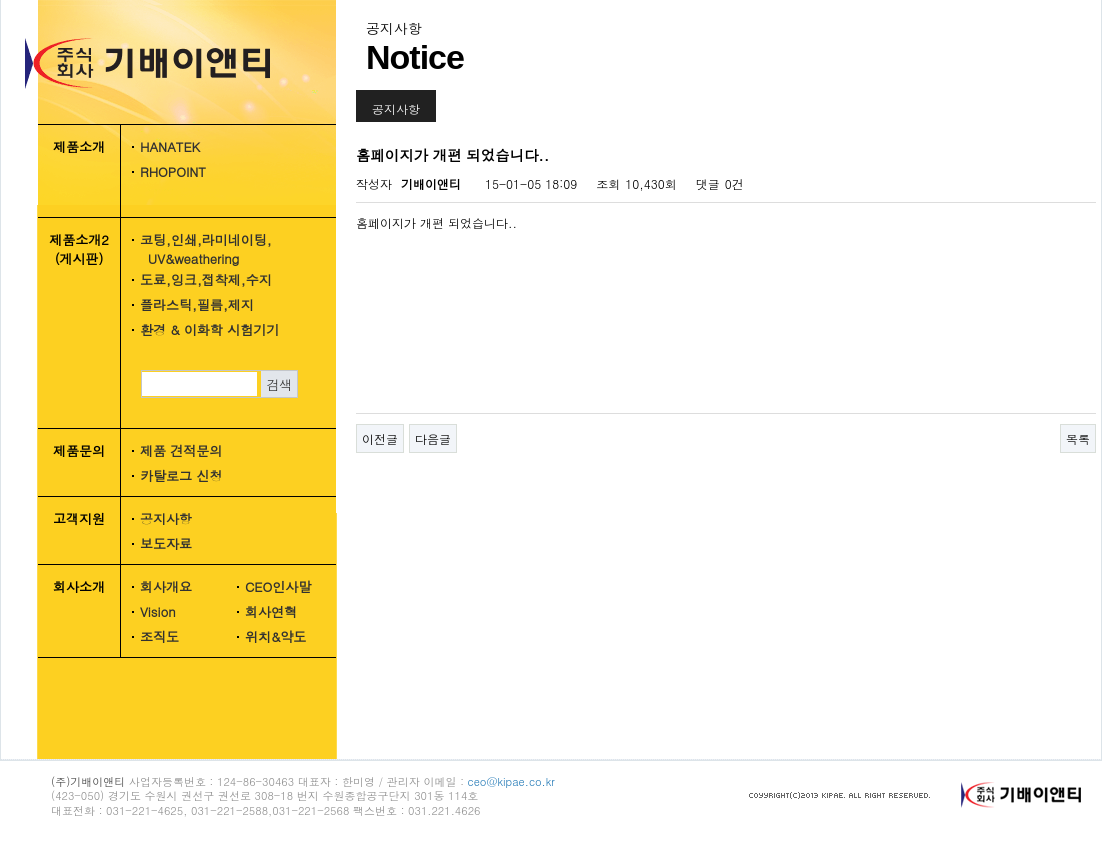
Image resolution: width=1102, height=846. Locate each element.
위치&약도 (275, 636)
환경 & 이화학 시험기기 (209, 329)
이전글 (380, 438)
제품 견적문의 (181, 450)
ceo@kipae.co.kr (511, 781)
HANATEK (170, 146)
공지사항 (166, 518)
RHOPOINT (173, 171)
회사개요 (166, 586)
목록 (1078, 438)
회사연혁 (271, 611)
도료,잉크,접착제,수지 (206, 279)
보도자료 (166, 543)
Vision (158, 611)
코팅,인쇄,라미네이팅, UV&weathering (199, 249)
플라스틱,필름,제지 (197, 304)
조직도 (159, 636)
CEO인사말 (278, 586)
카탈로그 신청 (181, 475)
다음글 (433, 438)
